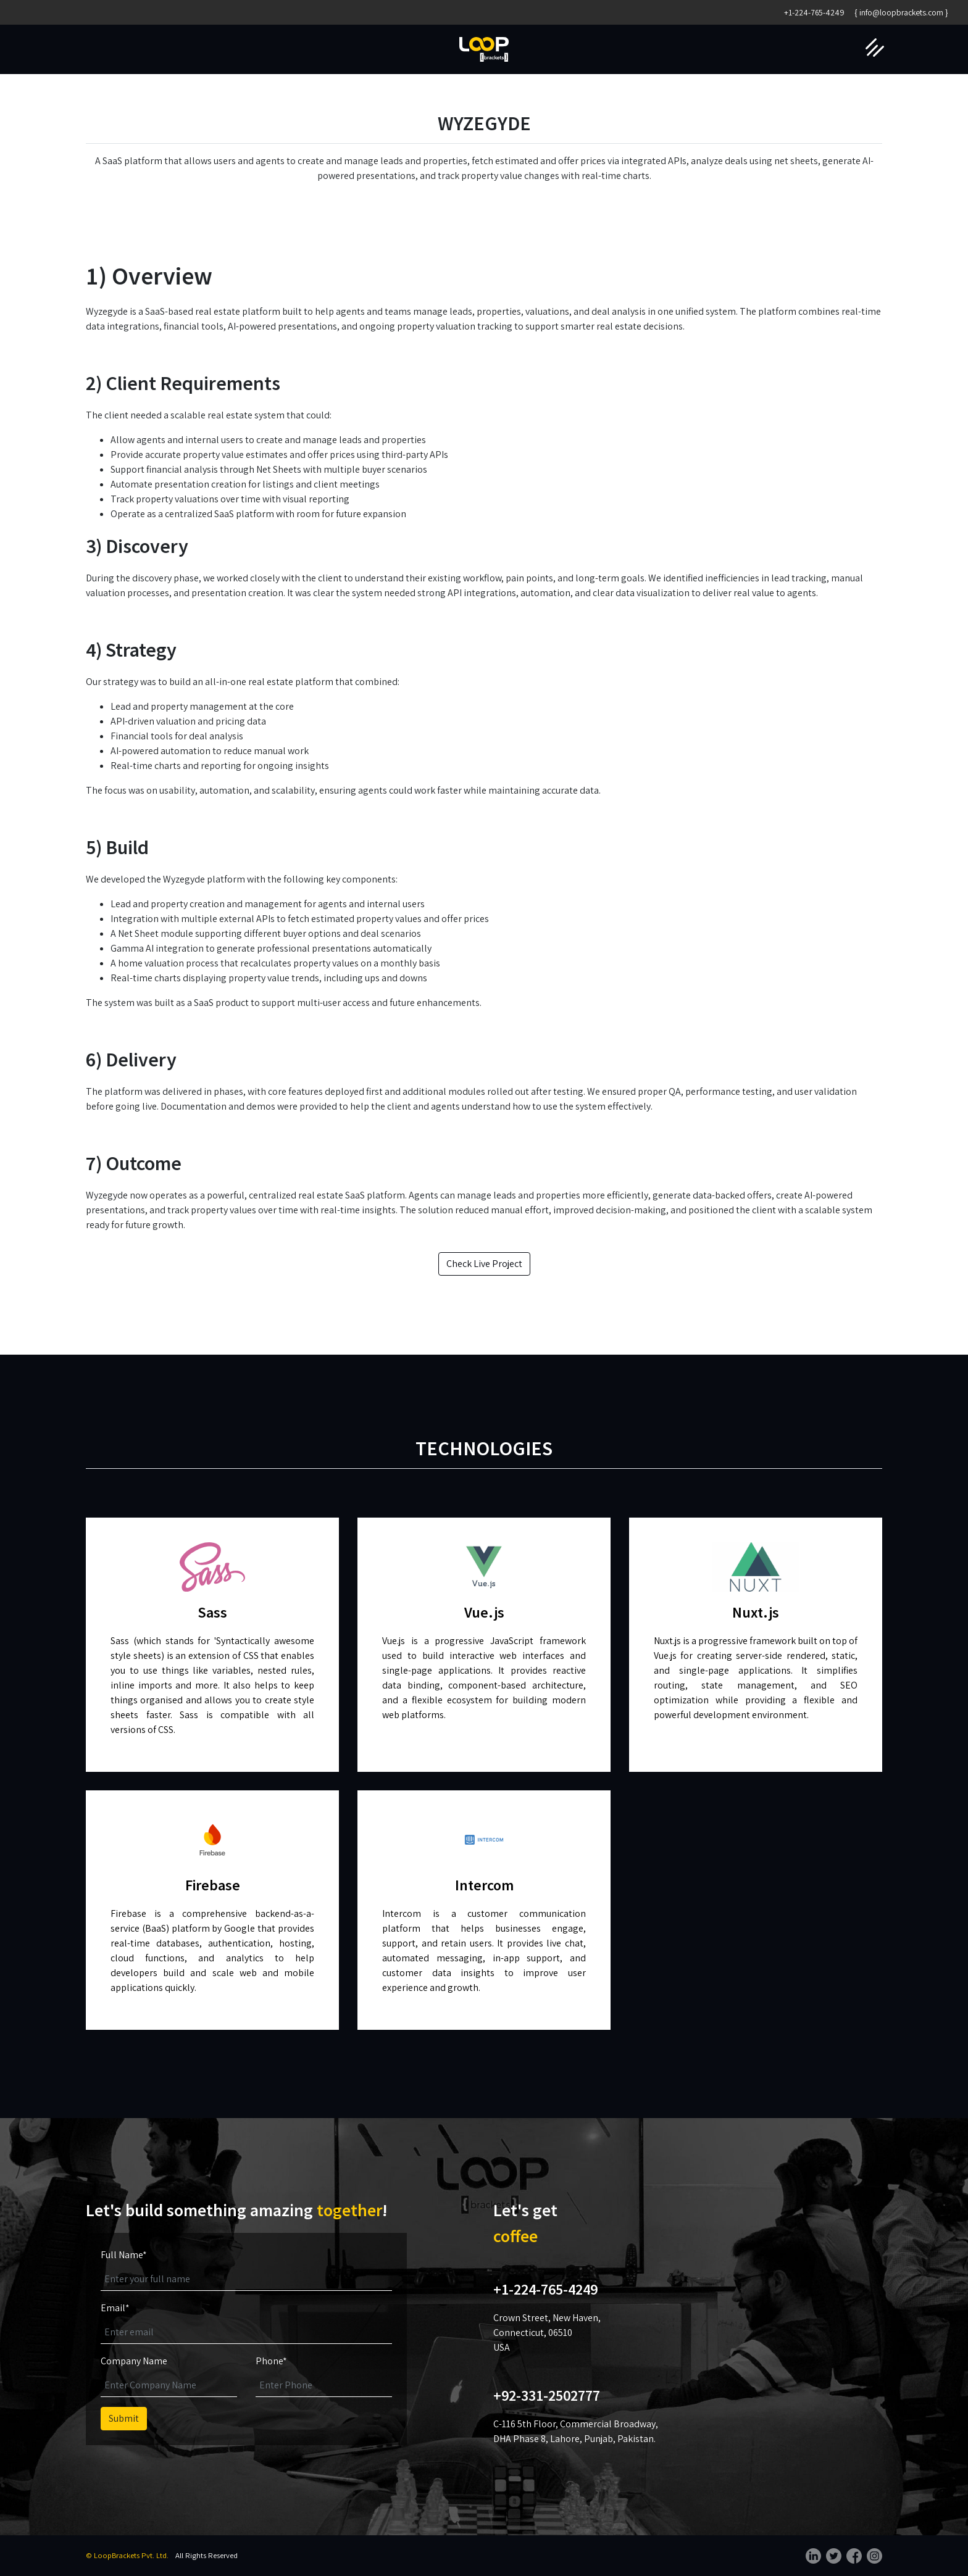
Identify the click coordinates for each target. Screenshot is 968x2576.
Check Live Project (484, 1263)
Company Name (134, 2360)
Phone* (271, 2360)
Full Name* (124, 2254)
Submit (124, 2418)
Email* (115, 2307)
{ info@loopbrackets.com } (901, 12)
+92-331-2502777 (546, 2395)
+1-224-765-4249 (814, 12)
